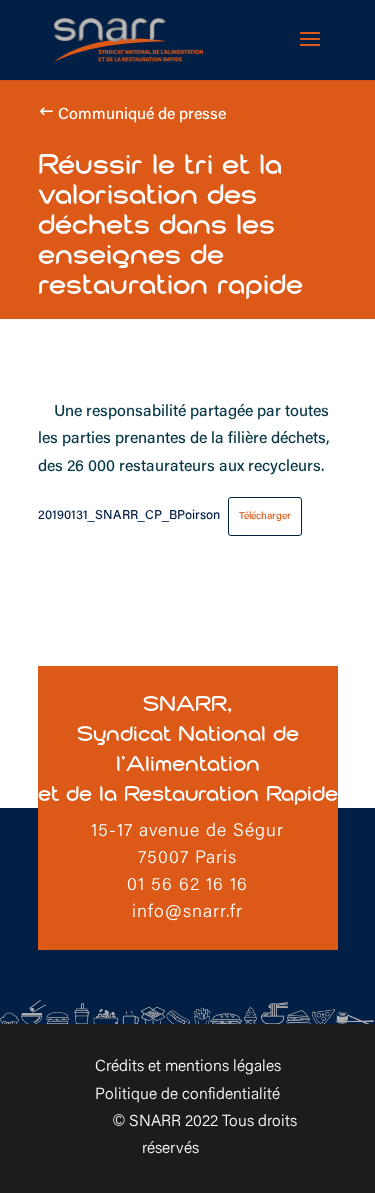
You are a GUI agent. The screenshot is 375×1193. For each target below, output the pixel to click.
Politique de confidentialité (187, 1095)
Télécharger (265, 516)
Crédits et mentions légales (188, 1067)
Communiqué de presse (142, 115)
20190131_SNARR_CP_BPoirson (129, 516)
